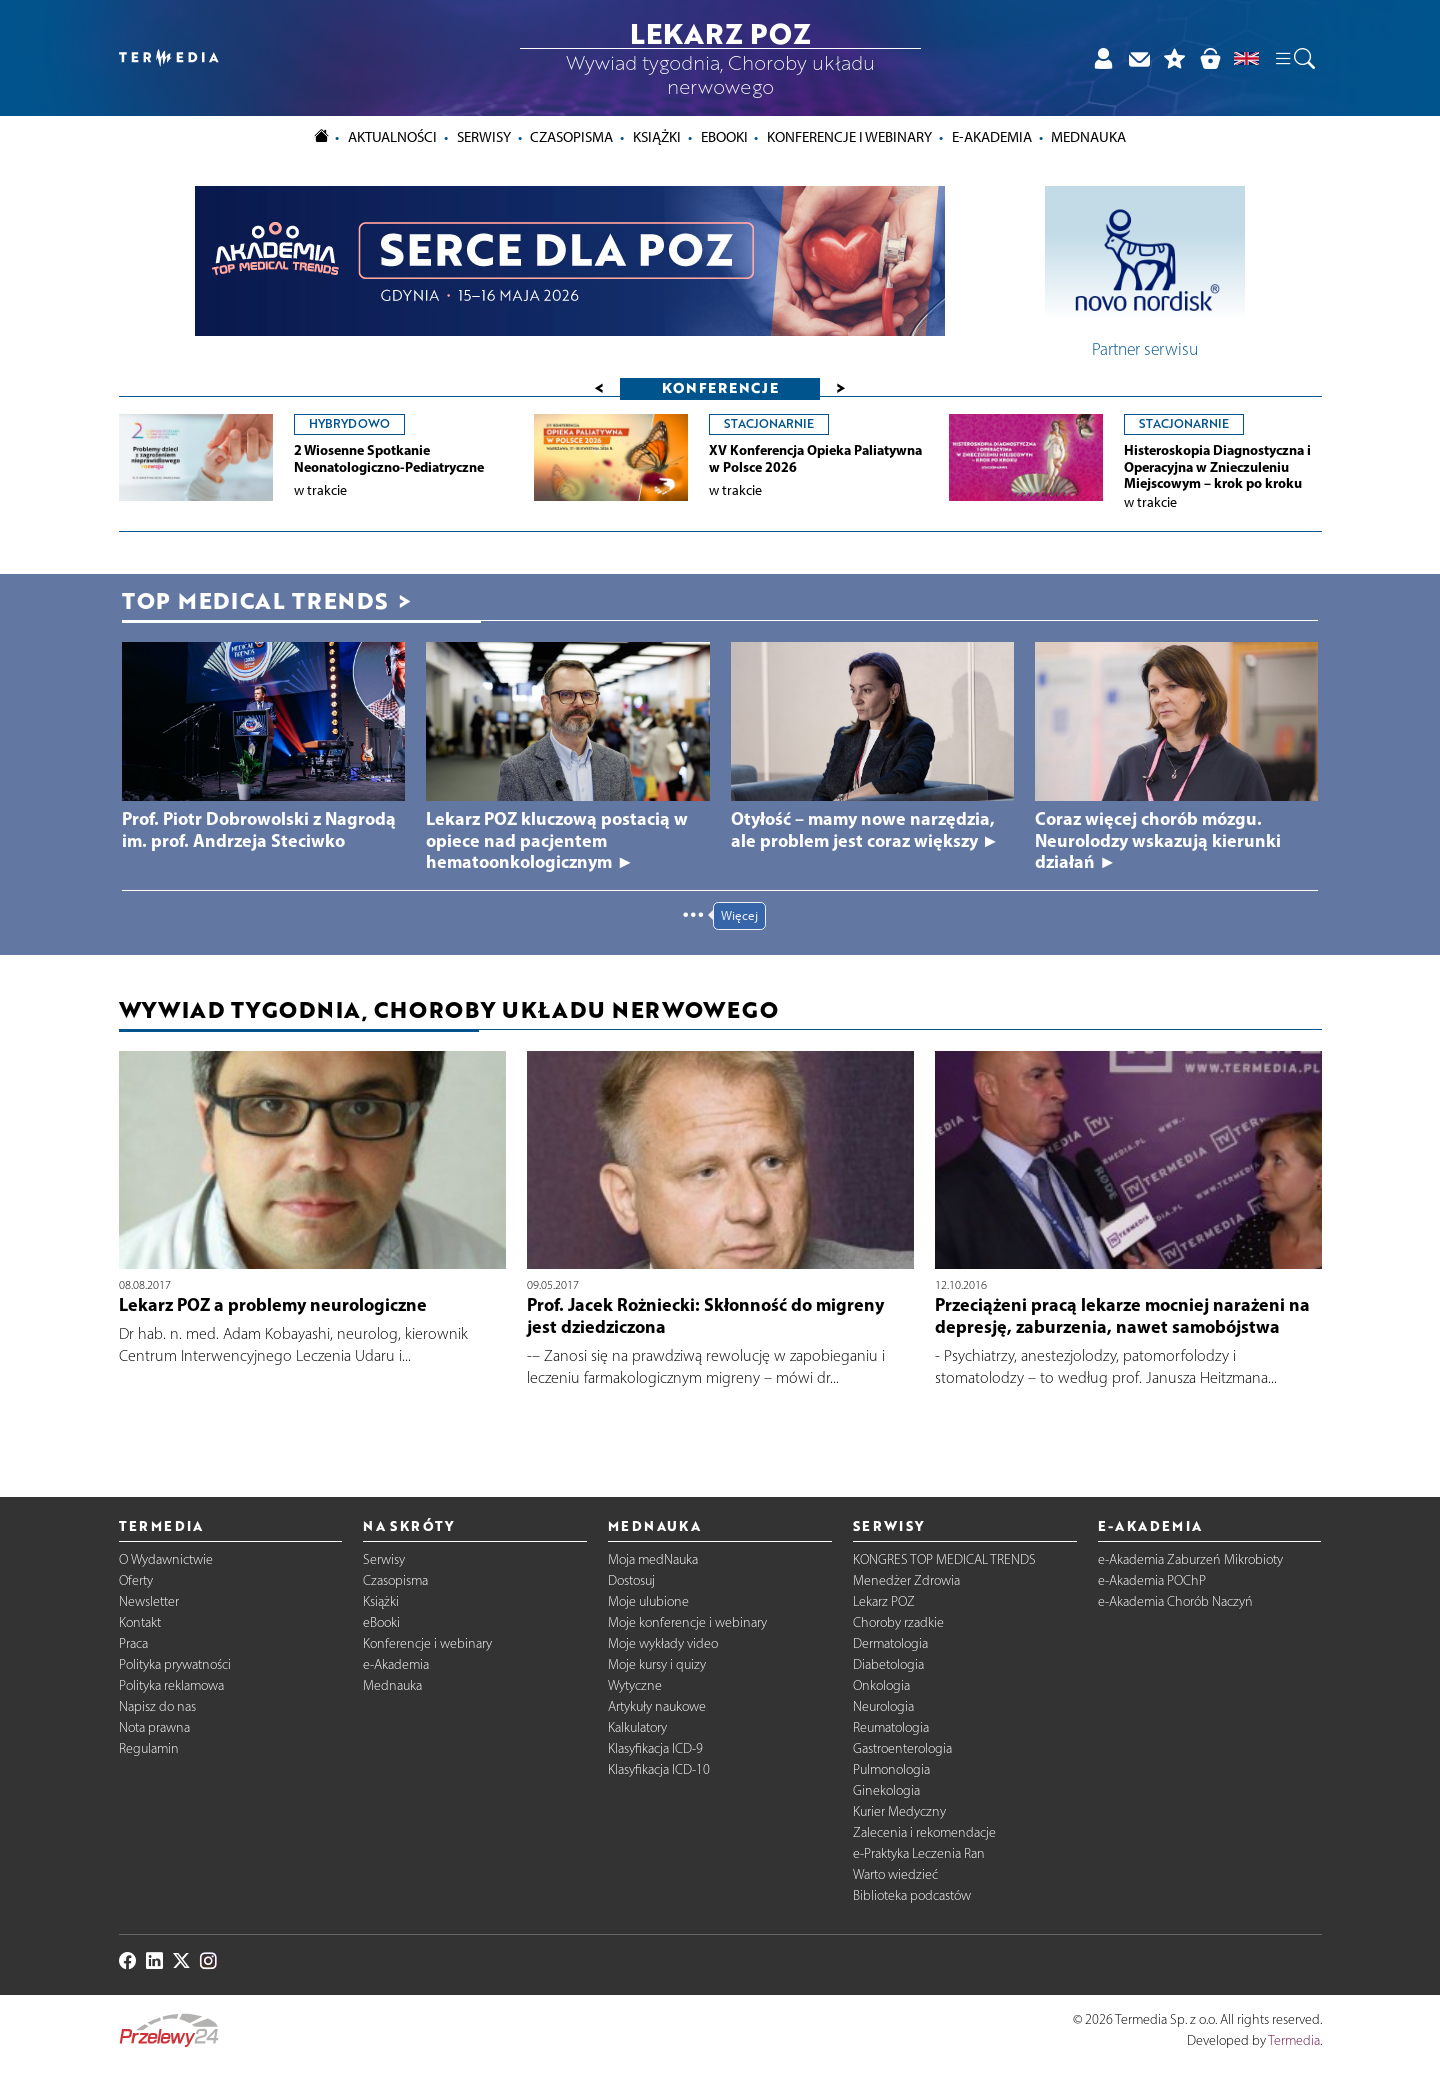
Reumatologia (891, 1727)
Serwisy (384, 1559)
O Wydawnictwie (166, 1559)
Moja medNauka (653, 1559)
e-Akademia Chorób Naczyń (1175, 1601)
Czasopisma (395, 1580)
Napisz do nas (157, 1706)
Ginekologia (886, 1790)
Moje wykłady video (663, 1643)
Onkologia (881, 1685)
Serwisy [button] (484, 137)
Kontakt (140, 1622)
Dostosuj (631, 1580)
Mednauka (392, 1685)
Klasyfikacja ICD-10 (659, 1769)
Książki (657, 137)
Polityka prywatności (175, 1664)
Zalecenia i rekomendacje (924, 1832)
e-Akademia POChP (1152, 1580)
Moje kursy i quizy (657, 1664)
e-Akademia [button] (992, 137)
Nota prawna (154, 1727)
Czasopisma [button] (571, 137)
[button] (1294, 58)
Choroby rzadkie (898, 1622)
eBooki (724, 137)
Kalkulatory (637, 1727)
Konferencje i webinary (427, 1643)
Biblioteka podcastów (912, 1895)
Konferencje (720, 387)
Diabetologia (888, 1664)
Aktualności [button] (392, 137)
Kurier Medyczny (899, 1811)
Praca (133, 1643)
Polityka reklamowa (171, 1685)
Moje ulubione (648, 1601)
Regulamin (149, 1748)
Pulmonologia (891, 1769)
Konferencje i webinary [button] (849, 137)
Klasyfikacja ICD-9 (655, 1748)
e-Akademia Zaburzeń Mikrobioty (1190, 1559)
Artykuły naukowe (657, 1706)
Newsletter (149, 1601)
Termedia (1294, 2040)
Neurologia (883, 1706)
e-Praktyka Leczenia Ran (919, 1853)
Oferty (136, 1580)
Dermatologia (890, 1643)
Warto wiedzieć (895, 1874)
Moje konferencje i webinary (687, 1622)
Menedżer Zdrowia (906, 1580)
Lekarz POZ (884, 1601)
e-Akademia (396, 1664)
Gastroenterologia (902, 1748)
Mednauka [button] (1088, 137)
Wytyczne (635, 1685)
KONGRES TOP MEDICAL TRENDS (944, 1559)
